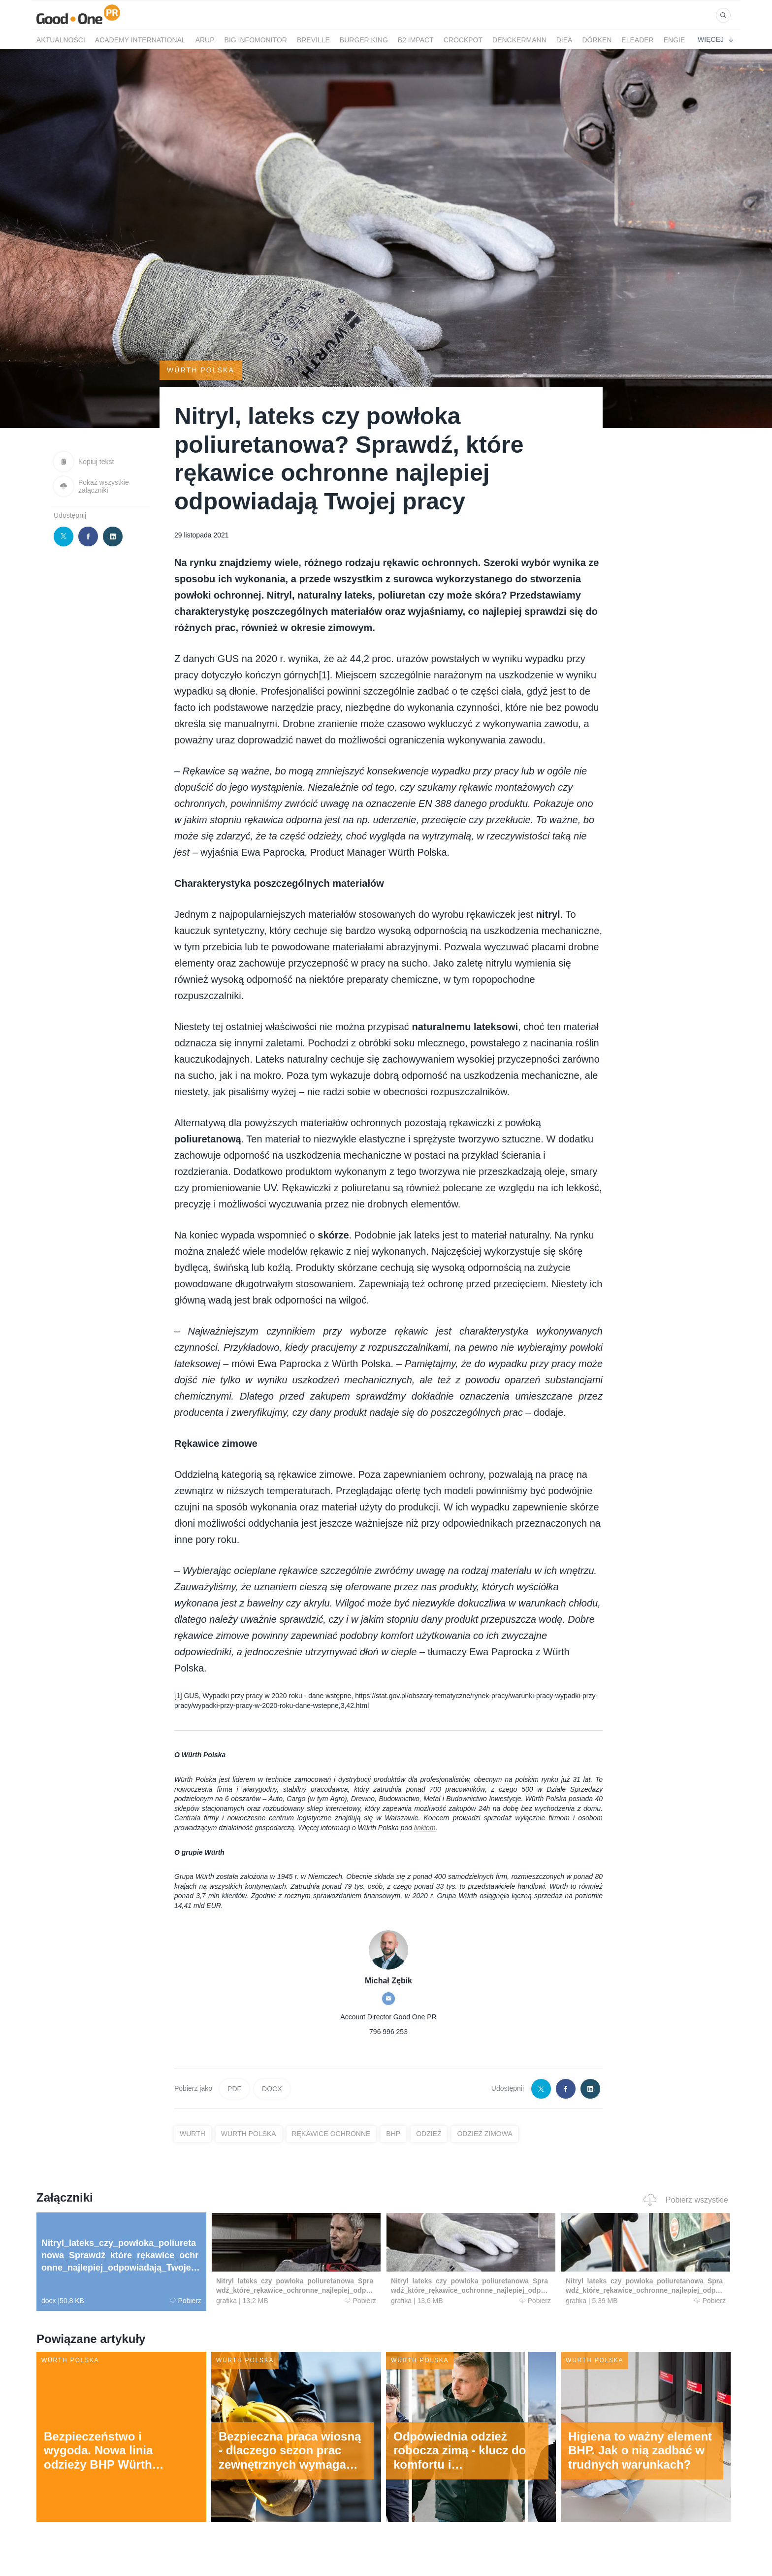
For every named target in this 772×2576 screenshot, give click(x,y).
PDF (234, 2089)
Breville (313, 40)
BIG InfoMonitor (256, 40)
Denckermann (519, 40)
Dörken (596, 40)
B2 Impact (416, 40)
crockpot (463, 40)
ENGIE (674, 40)
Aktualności (60, 40)
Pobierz (185, 2301)
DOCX (272, 2089)
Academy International (140, 40)
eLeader (637, 40)
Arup (205, 40)
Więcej (715, 39)
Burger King (364, 40)
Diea (564, 40)
